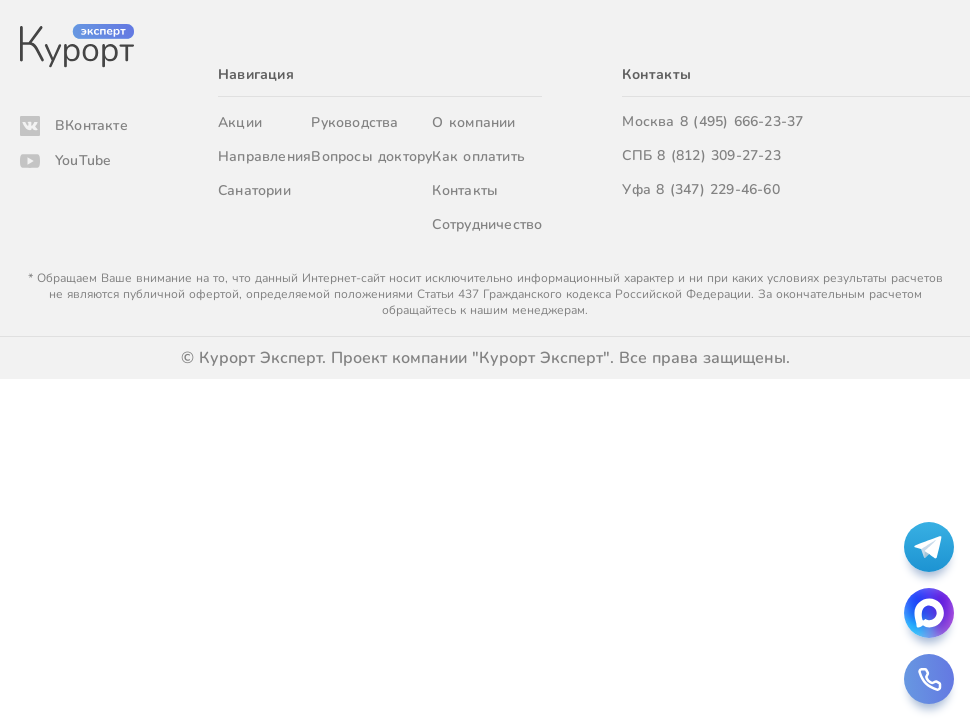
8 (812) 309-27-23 (719, 155)
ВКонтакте (91, 125)
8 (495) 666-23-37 (742, 121)
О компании (473, 122)
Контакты (465, 190)
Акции (240, 122)
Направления (264, 156)
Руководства (354, 122)
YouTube (83, 160)
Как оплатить (478, 156)
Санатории (254, 190)
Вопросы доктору (371, 156)
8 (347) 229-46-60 (718, 189)
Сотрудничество (487, 224)
